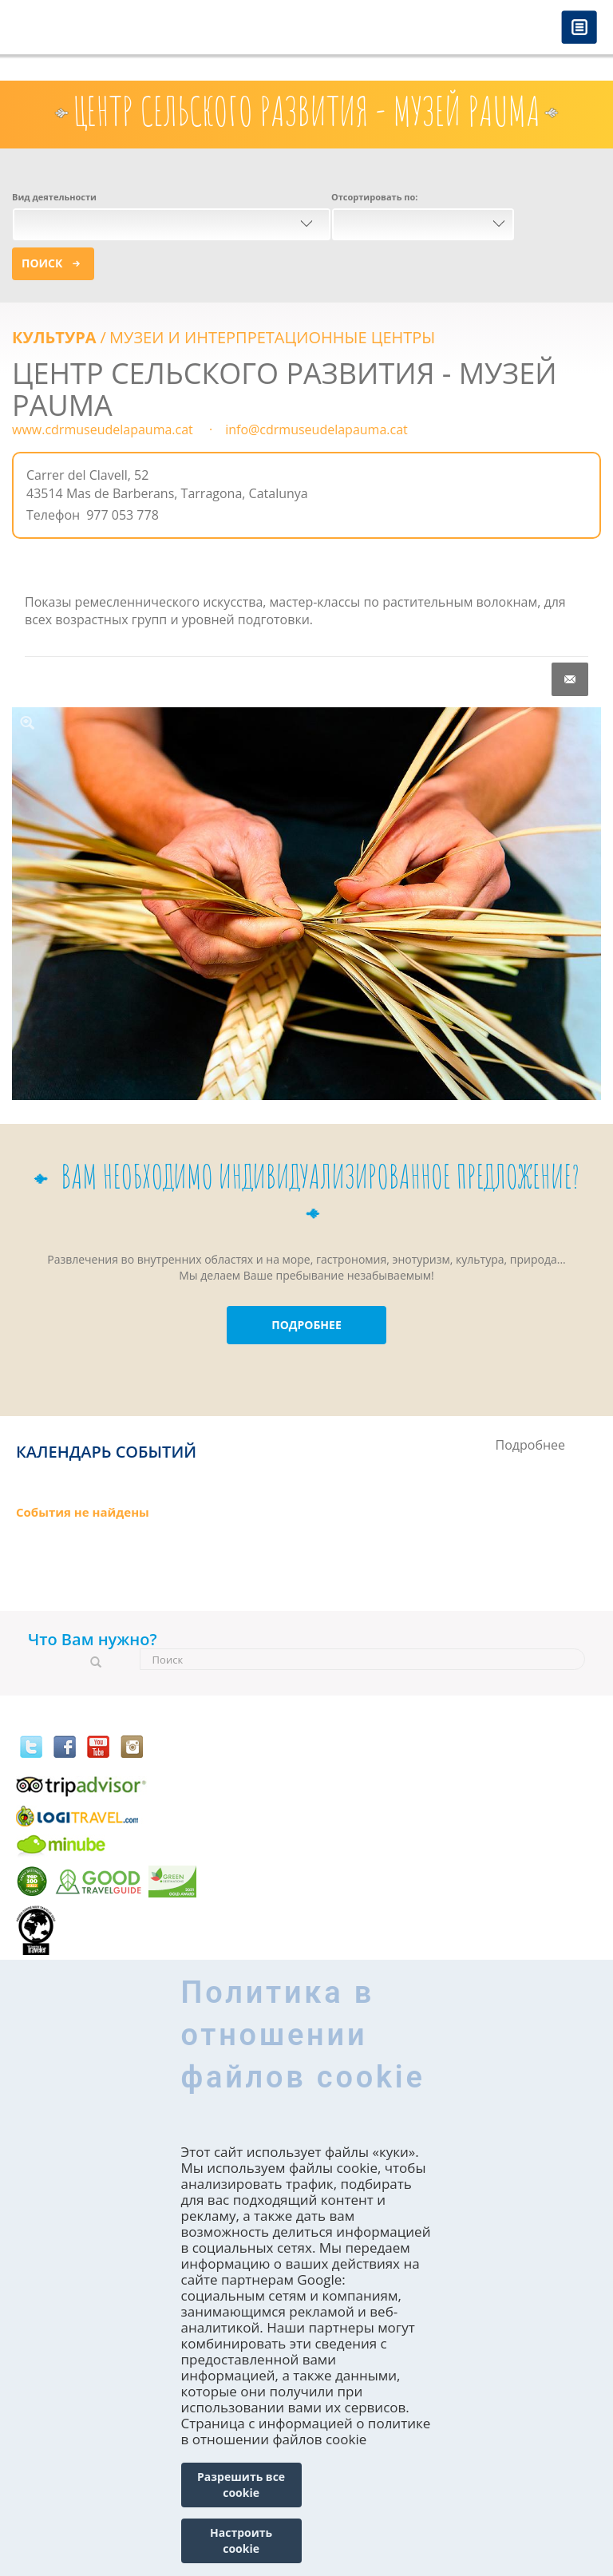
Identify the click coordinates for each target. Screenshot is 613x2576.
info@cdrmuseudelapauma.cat (316, 429)
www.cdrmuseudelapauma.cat (102, 429)
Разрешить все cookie (241, 2484)
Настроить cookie (241, 2540)
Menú (579, 28)
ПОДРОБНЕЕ (306, 1324)
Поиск (42, 263)
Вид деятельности (54, 197)
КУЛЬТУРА (54, 337)
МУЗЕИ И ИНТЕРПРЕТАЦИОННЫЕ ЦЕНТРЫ (272, 337)
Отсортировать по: (374, 197)
